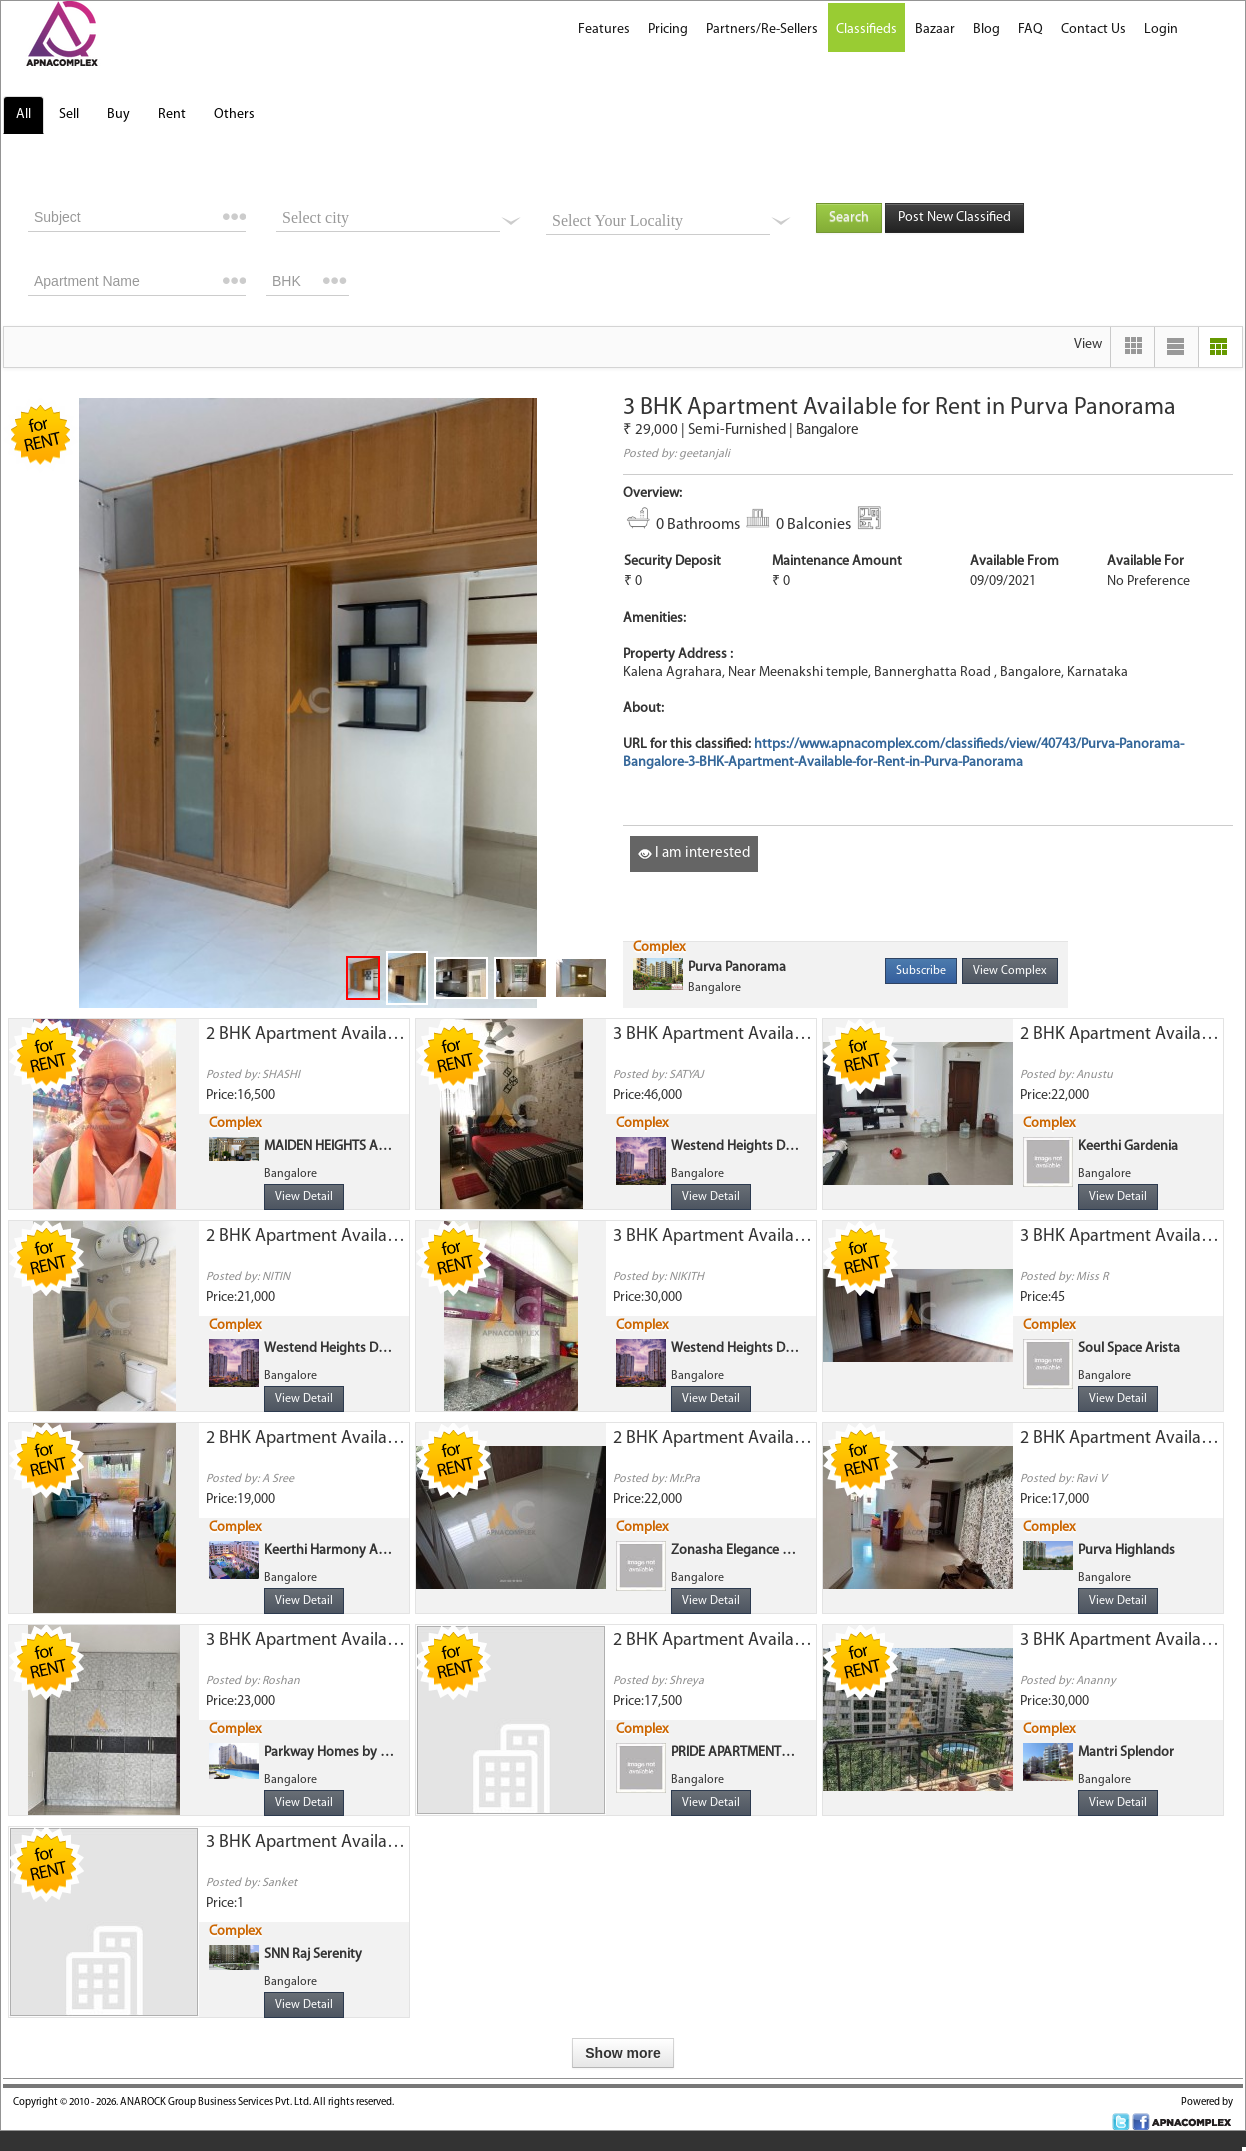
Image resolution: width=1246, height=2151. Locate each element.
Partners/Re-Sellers (762, 29)
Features (604, 29)
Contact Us (1093, 29)
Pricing (668, 29)
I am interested (694, 853)
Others (234, 114)
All (23, 114)
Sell (69, 114)
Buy (118, 114)
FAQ (1030, 29)
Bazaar (935, 29)
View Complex (1010, 971)
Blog (986, 29)
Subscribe (921, 971)
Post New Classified (954, 217)
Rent (172, 114)
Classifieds (866, 29)
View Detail (304, 1197)
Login (1161, 29)
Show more (622, 2053)
